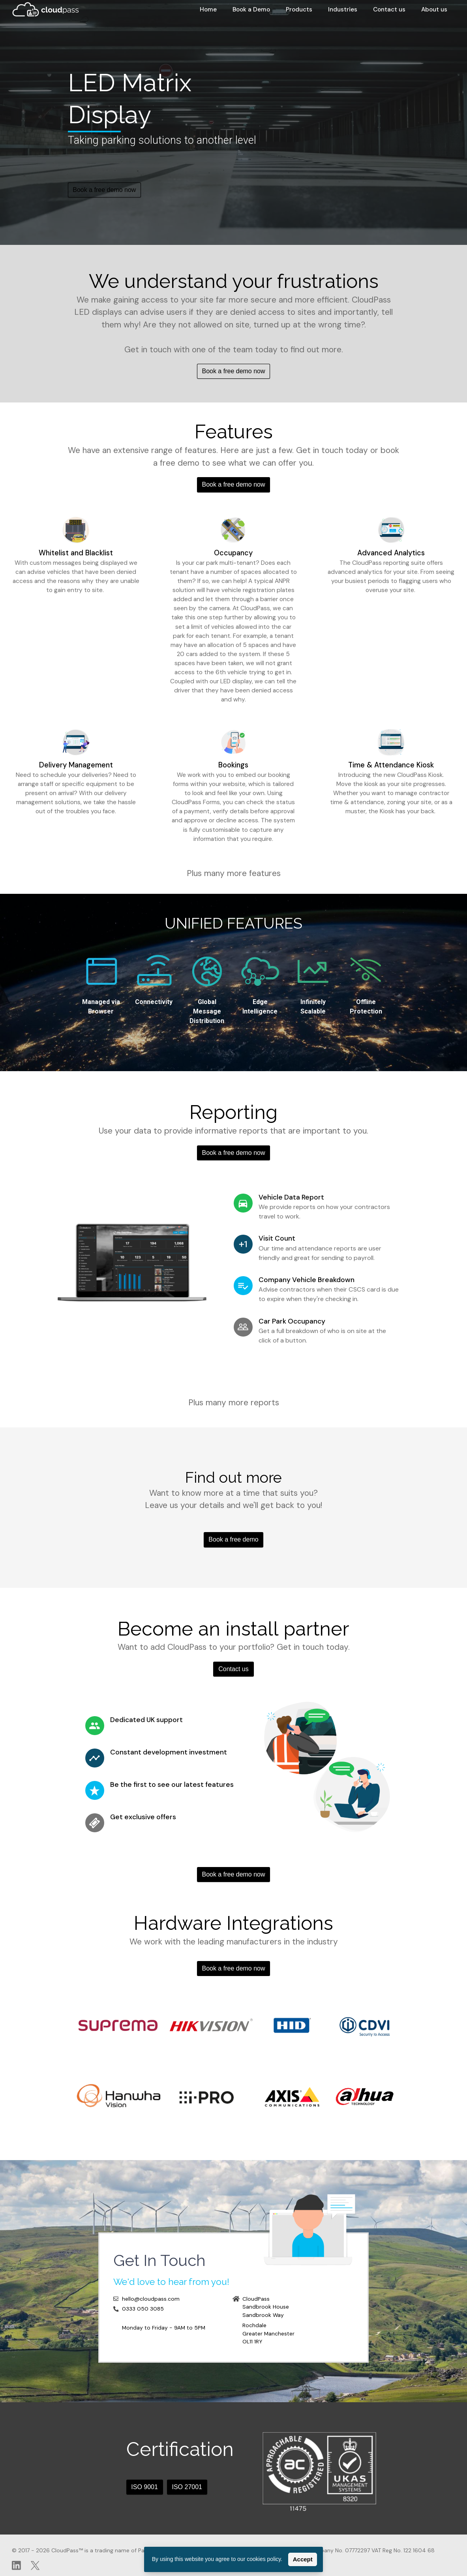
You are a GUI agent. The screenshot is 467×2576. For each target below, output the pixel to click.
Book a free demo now (104, 189)
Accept (303, 2559)
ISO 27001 (187, 2487)
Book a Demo (251, 9)
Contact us (389, 9)
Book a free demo (233, 1539)
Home (208, 9)
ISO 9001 (144, 2487)
